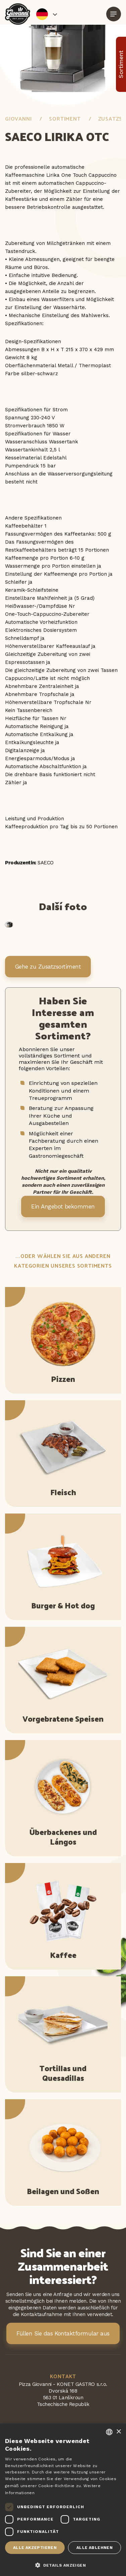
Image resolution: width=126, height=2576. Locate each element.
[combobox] (109, 2432)
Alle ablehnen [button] (94, 2547)
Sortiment (64, 118)
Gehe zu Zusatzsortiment (48, 966)
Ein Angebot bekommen (63, 1206)
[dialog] (63, 2500)
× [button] (118, 2431)
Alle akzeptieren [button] (35, 2547)
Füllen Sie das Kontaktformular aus (63, 2333)
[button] (63, 2564)
